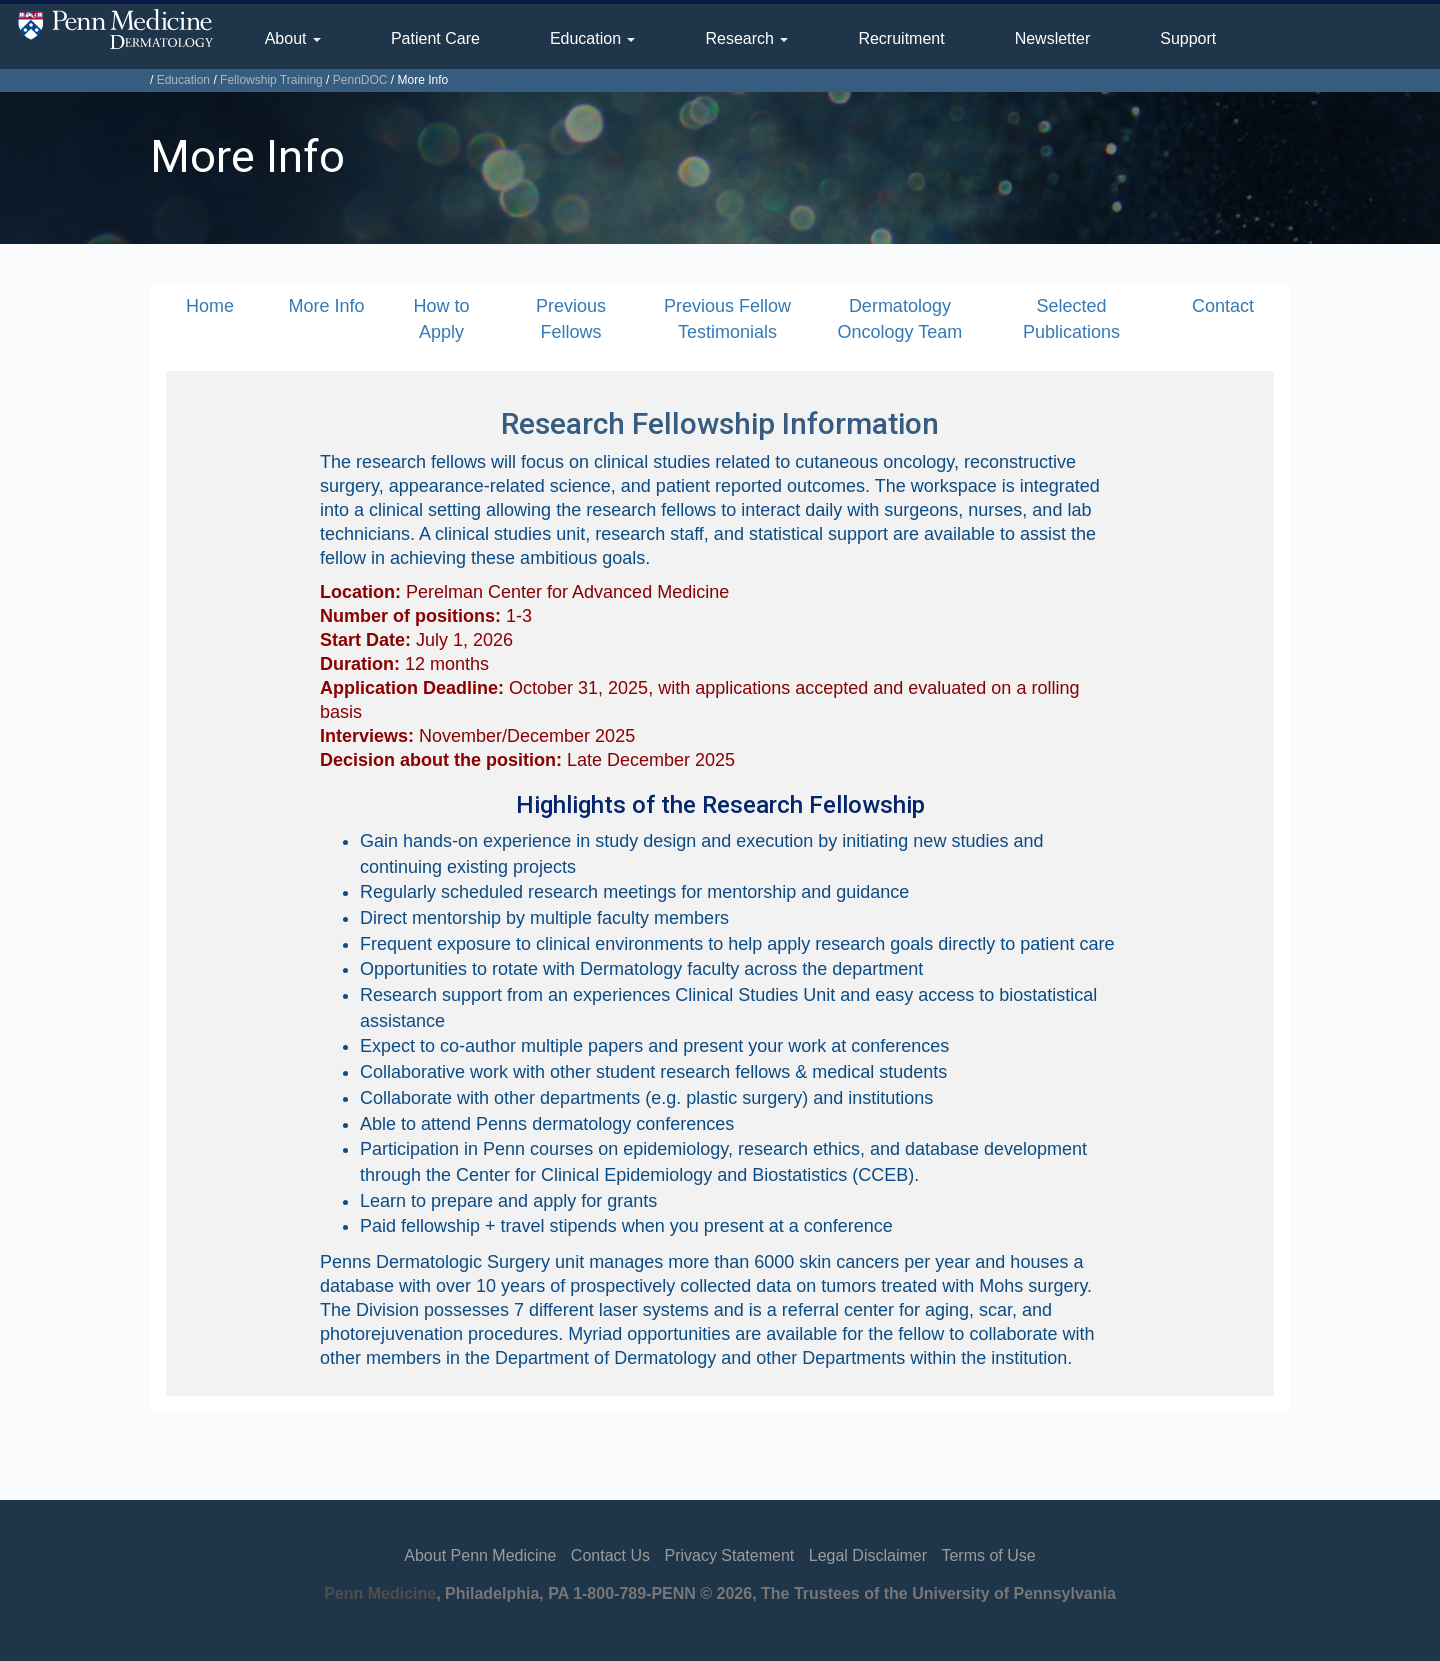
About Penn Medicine (480, 1555)
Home (210, 306)
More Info (326, 306)
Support (1188, 38)
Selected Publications (1071, 319)
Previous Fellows (571, 319)
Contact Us (610, 1555)
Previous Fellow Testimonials (727, 319)
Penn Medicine (380, 1593)
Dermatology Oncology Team (900, 319)
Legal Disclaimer (868, 1555)
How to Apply (441, 319)
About (293, 38)
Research (746, 38)
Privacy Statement (729, 1555)
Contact (1223, 306)
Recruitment (901, 38)
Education (593, 38)
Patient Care (435, 38)
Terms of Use (988, 1555)
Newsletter (1053, 38)
